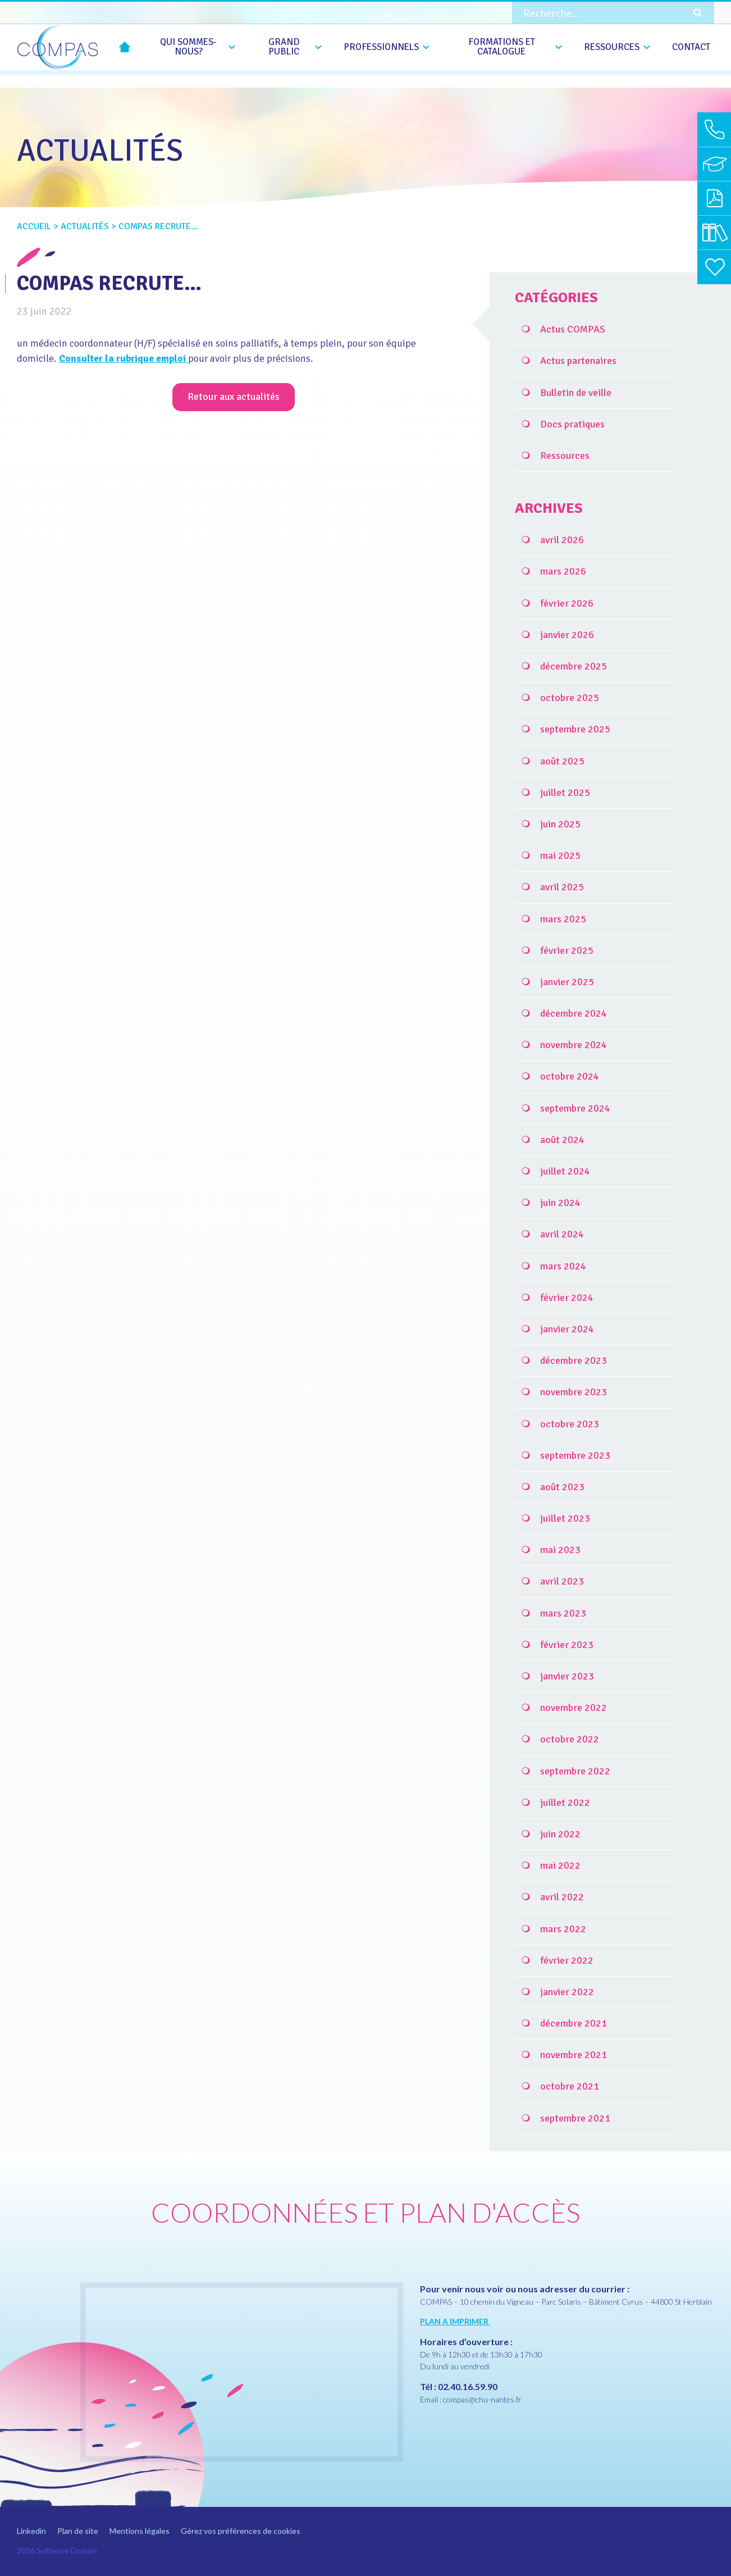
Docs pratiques (572, 424)
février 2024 (566, 1297)
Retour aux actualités (234, 396)
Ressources (565, 455)
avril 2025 (562, 887)
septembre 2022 (575, 1771)
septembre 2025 (575, 729)
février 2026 (566, 603)
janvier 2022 (567, 1992)
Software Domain (66, 2550)
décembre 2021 (573, 2023)
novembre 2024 (573, 1045)
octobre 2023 (569, 1424)
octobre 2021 (569, 2086)
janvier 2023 (567, 1676)
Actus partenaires (578, 360)
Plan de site (77, 2531)
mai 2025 (560, 855)
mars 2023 (563, 1613)
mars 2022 (563, 1929)
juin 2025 (560, 824)
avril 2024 (562, 1234)
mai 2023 (560, 1550)
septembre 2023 (575, 1455)
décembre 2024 (573, 1013)
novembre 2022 (573, 1707)
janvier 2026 (567, 635)
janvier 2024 (567, 1329)
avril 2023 (562, 1581)
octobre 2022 (569, 1739)
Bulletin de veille (575, 392)
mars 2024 (563, 1266)
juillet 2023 (565, 1518)
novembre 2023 (573, 1392)
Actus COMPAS (572, 329)
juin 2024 (560, 1202)
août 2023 (562, 1487)
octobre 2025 (569, 697)
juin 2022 (560, 1834)
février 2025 (566, 950)
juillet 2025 (565, 792)
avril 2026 (562, 540)
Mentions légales (139, 2531)
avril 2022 (562, 1897)
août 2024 (562, 1140)
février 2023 (566, 1645)
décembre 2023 (573, 1360)
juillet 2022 (565, 1802)
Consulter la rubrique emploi (126, 358)
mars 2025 (563, 919)
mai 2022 (560, 1865)
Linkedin (31, 2531)
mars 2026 (563, 571)
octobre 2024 (569, 1076)
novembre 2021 (573, 2055)
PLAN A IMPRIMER (455, 2321)
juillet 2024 (565, 1171)
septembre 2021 (575, 2118)
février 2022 (566, 1960)
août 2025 (562, 761)
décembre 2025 (573, 666)
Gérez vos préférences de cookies (240, 2531)
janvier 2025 (567, 982)
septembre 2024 (575, 1108)
